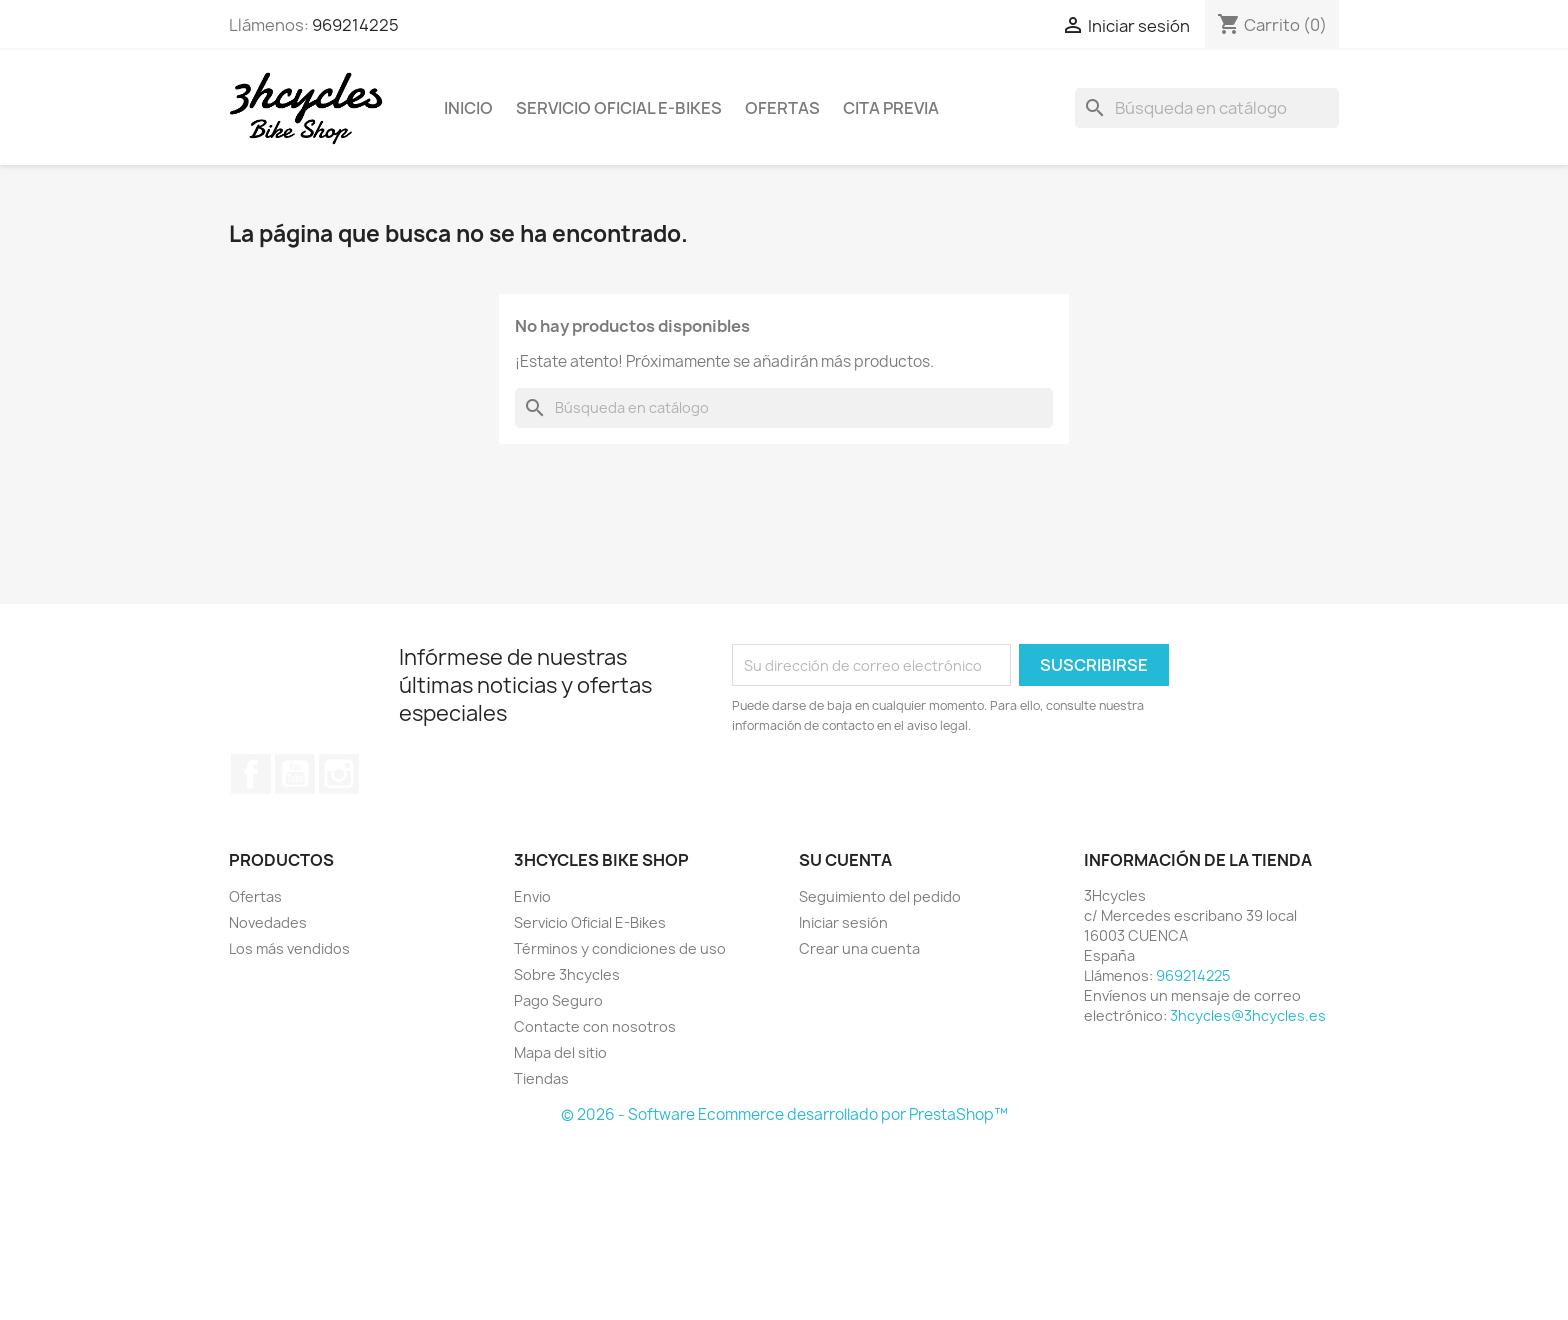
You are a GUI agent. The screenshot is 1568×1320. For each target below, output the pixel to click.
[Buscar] (1207, 108)
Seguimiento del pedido (880, 896)
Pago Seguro (558, 1000)
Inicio (468, 108)
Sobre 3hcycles (567, 974)
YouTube (295, 774)
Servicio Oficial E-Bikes (619, 108)
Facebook (251, 774)
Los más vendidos (289, 948)
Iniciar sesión (843, 922)
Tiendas (541, 1078)
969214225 (355, 25)
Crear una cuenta (859, 948)
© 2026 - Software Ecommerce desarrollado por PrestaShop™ (784, 1114)
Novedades (268, 922)
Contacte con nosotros (595, 1026)
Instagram (339, 774)
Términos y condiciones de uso (620, 948)
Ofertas (782, 108)
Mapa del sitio (560, 1052)
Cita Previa (891, 108)
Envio (532, 896)
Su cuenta (845, 860)
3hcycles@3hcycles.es (1248, 1015)
